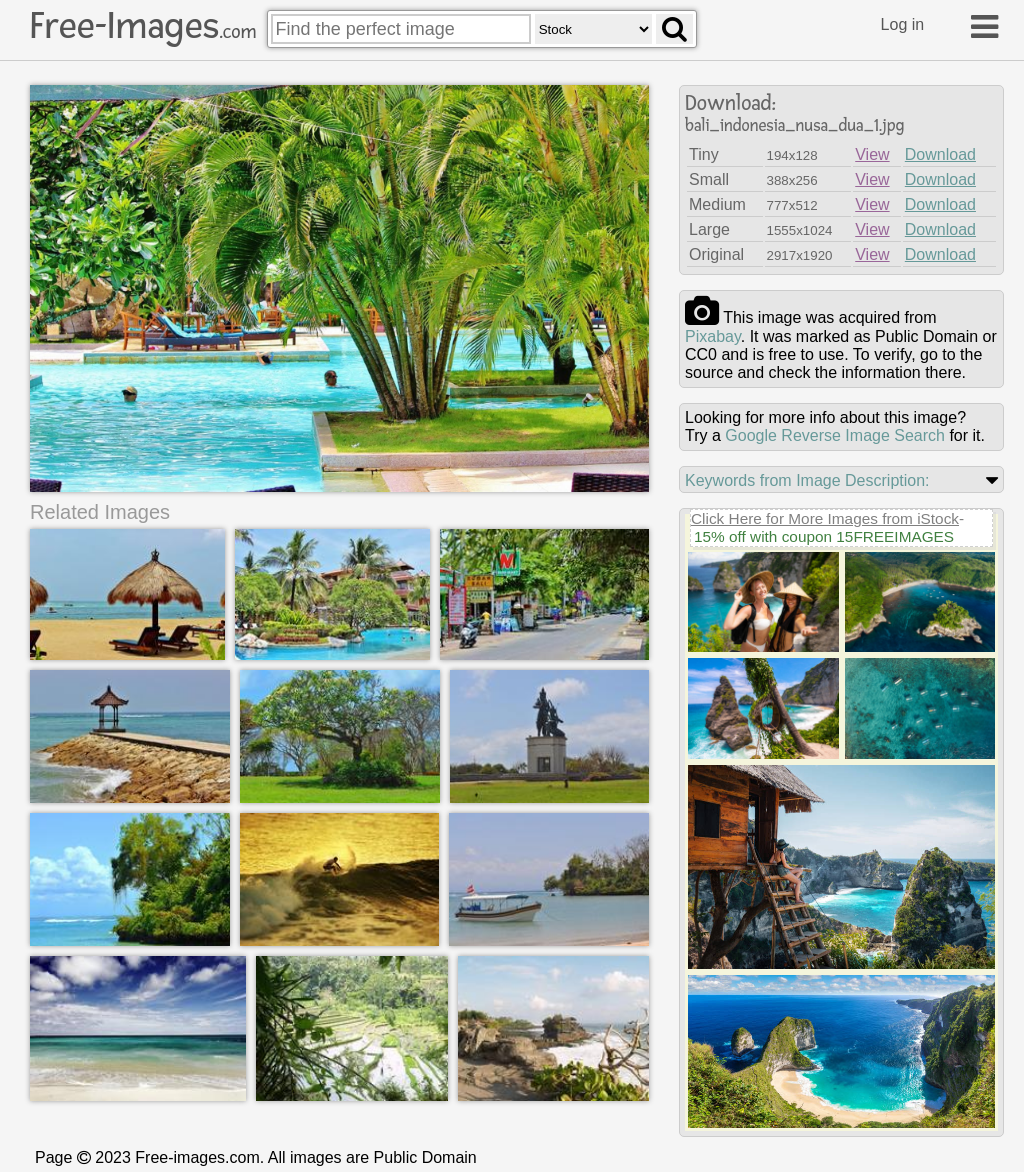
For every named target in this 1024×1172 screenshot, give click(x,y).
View (872, 154)
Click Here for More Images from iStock (825, 518)
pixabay (713, 336)
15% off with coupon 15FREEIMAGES (824, 536)
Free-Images (143, 26)
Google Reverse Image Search (835, 435)
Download (940, 154)
